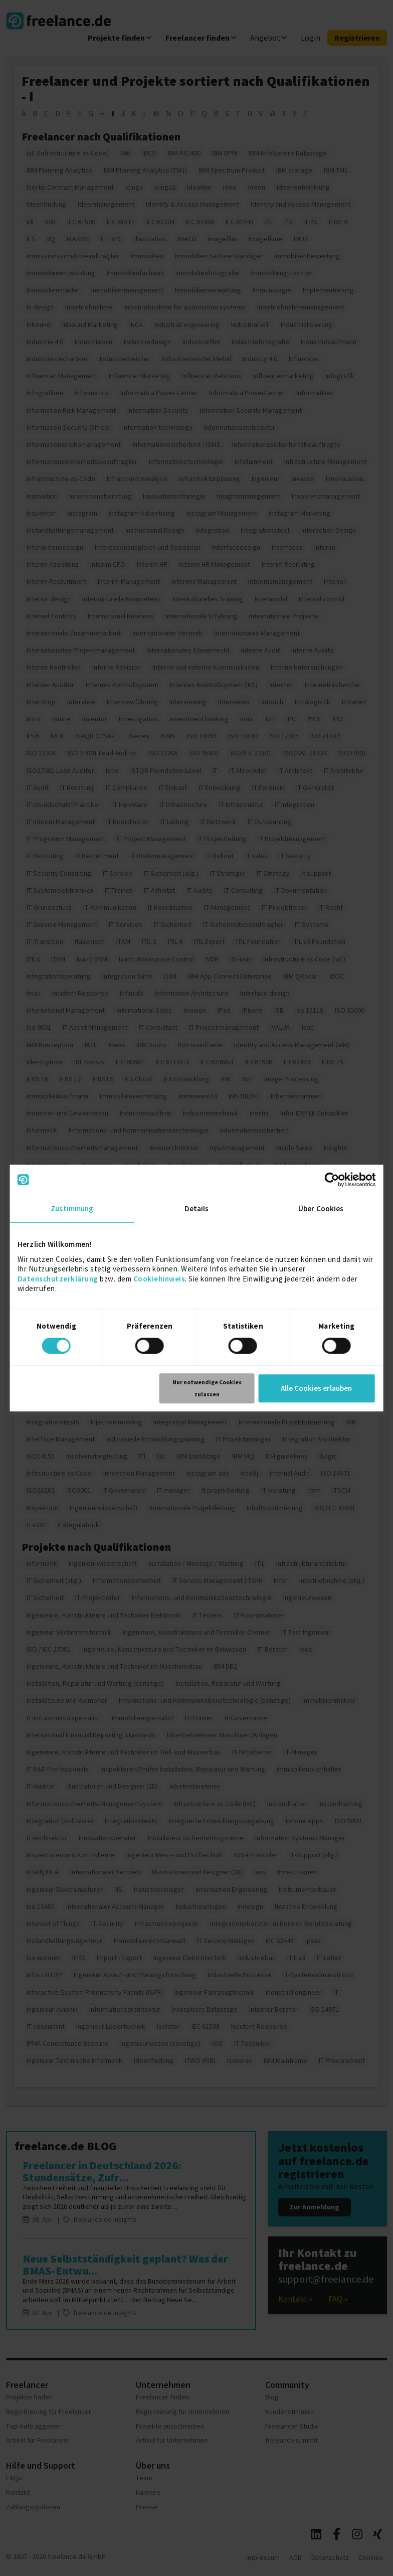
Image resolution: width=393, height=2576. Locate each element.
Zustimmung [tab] (72, 1208)
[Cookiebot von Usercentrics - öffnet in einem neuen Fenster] (331, 1179)
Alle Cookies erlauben (316, 1388)
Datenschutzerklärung (58, 1278)
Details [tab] (196, 1208)
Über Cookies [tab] (320, 1208)
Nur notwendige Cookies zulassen (207, 1388)
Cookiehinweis (159, 1278)
